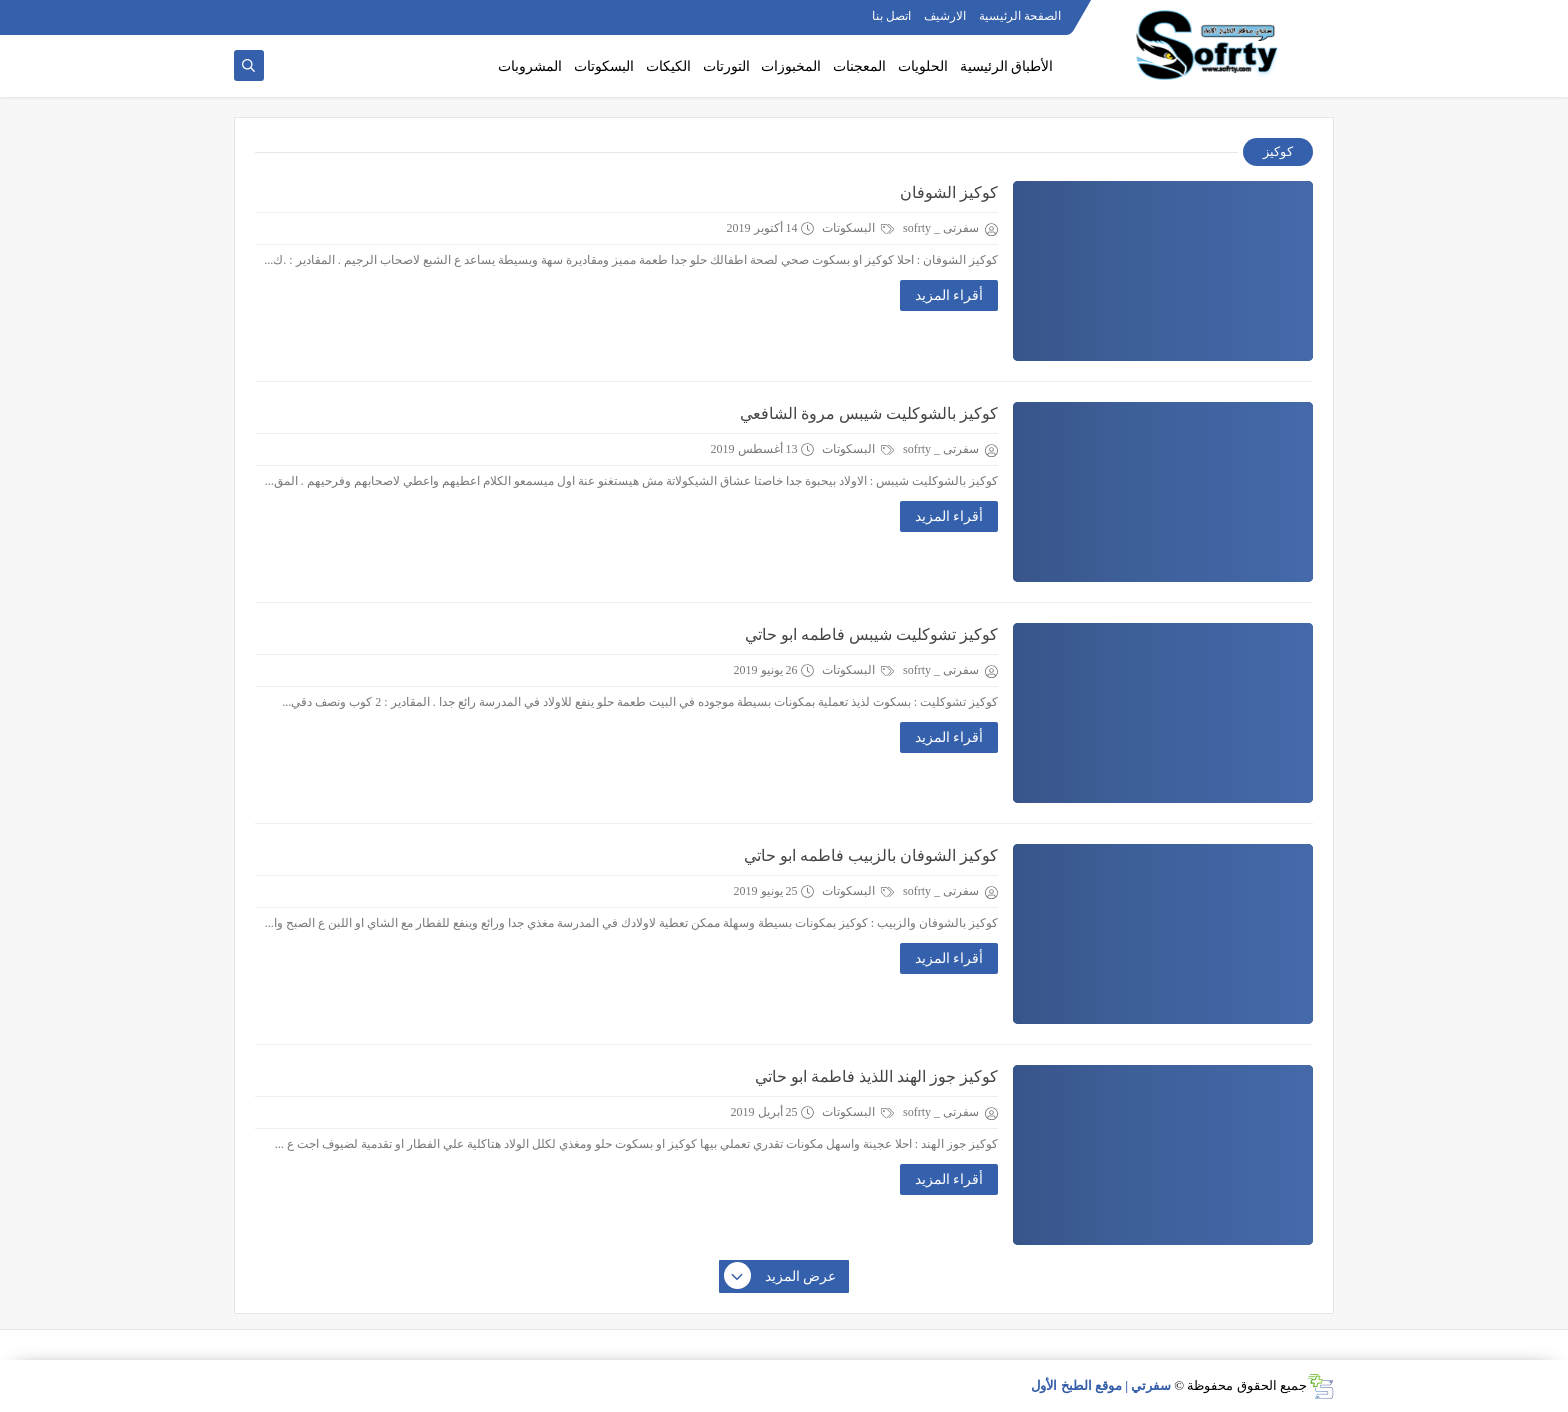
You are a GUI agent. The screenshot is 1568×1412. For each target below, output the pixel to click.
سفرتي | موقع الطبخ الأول (1101, 1385)
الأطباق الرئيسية (1007, 66)
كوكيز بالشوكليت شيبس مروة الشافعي (869, 413)
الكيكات (668, 66)
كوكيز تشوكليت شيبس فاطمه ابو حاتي (871, 634)
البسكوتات (604, 66)
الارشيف (945, 16)
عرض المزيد (781, 1277)
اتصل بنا (891, 16)
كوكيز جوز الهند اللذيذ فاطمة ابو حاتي (876, 1076)
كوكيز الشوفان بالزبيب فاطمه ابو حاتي (871, 855)
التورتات (726, 66)
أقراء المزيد (949, 295)
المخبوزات (791, 66)
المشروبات (530, 66)
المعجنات (859, 66)
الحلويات (923, 66)
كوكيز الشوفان (949, 192)
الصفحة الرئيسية (1020, 16)
